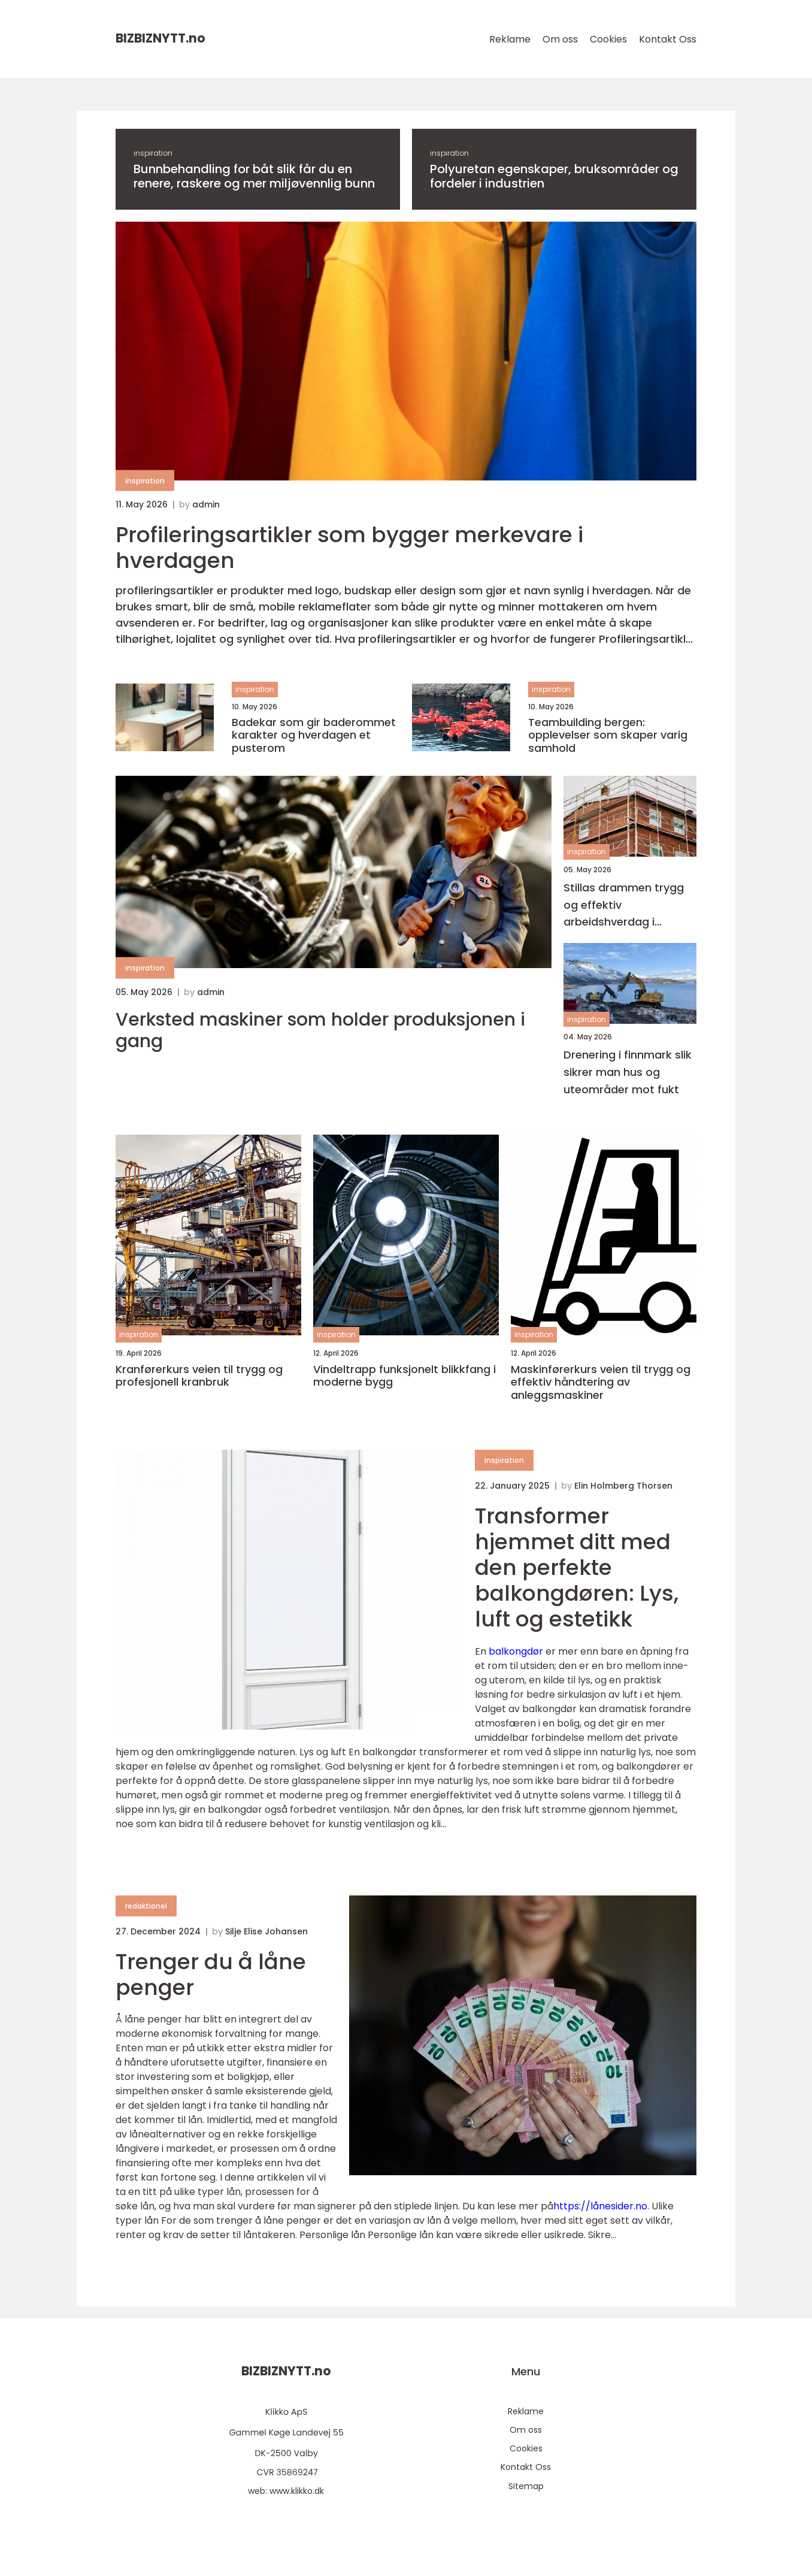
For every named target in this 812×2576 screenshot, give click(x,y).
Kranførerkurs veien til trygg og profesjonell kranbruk (199, 1376)
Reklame (510, 39)
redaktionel (146, 1906)
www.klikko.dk (296, 2491)
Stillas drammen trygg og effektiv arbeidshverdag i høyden (623, 905)
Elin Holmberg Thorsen (623, 1485)
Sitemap (526, 2486)
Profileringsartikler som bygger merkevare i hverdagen (349, 547)
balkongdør (516, 1651)
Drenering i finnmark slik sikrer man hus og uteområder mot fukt (627, 1072)
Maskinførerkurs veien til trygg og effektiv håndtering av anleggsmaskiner (600, 1382)
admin (206, 504)
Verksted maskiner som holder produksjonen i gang (320, 1030)
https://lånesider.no (600, 2206)
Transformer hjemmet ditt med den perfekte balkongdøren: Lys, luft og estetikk (576, 1568)
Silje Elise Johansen (266, 1931)
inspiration (153, 153)
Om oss (560, 39)
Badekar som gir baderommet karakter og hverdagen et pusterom (314, 735)
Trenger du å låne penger (211, 1974)
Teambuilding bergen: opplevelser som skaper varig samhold (607, 735)
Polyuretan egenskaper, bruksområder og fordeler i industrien (554, 176)
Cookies (608, 39)
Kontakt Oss (667, 39)
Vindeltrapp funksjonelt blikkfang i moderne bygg (404, 1376)
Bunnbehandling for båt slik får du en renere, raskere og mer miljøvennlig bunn (254, 176)
